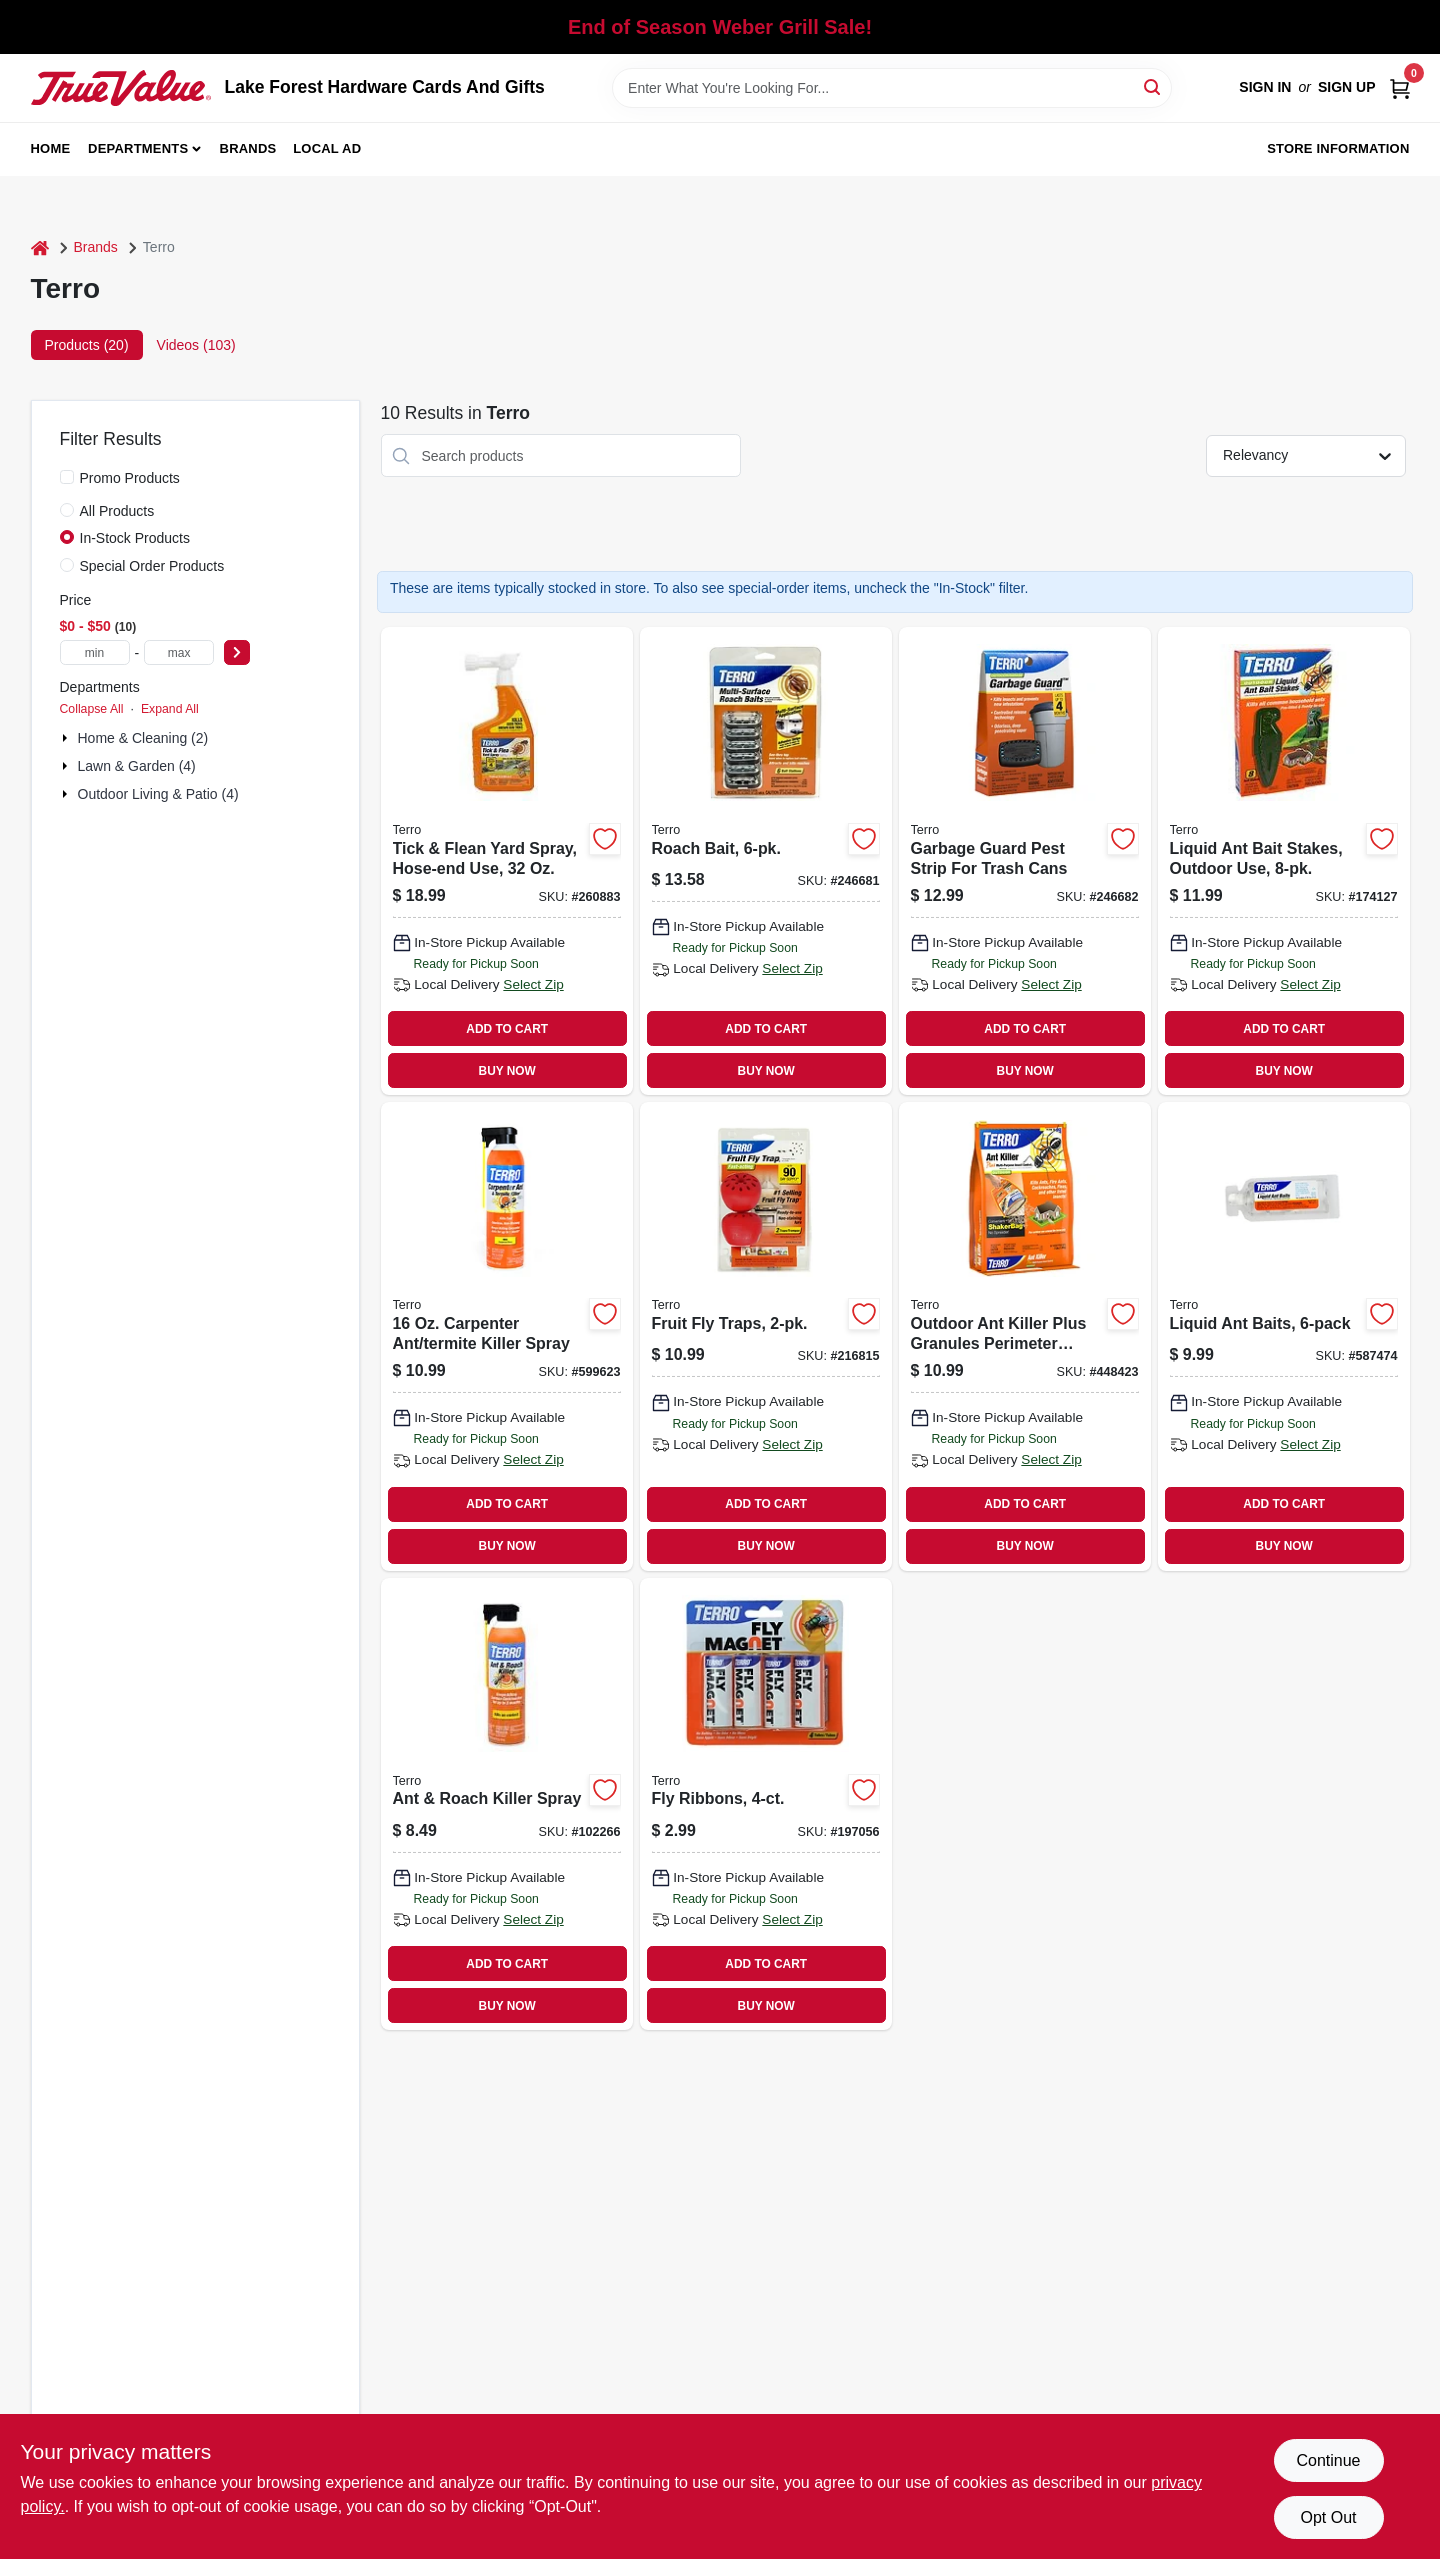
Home (51, 148)
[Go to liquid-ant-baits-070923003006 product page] (1284, 1336)
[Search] (1153, 86)
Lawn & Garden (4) (137, 766)
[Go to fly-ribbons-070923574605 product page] (766, 1804)
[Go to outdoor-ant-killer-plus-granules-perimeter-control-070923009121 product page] (1025, 1336)
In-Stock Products (135, 538)
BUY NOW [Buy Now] (507, 1071)
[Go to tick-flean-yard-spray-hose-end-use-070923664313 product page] (507, 861)
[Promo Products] (67, 477)
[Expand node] (67, 738)
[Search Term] (892, 88)
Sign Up (1347, 87)
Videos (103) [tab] (196, 345)
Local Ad (327, 148)
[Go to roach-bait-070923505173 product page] (766, 861)
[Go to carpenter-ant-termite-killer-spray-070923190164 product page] (507, 1336)
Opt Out (1328, 2517)
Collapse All (92, 709)
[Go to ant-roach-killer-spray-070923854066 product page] (507, 1804)
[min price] (95, 652)
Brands (248, 148)
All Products (117, 511)
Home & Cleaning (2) (143, 738)
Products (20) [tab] (87, 345)
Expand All (170, 709)
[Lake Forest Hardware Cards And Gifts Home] (121, 88)
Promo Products (130, 478)
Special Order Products (152, 566)
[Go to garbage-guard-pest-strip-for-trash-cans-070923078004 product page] (1025, 861)
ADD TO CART (507, 1029)
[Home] (40, 247)
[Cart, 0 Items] (1400, 87)
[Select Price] (237, 652)
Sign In (1265, 87)
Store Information (1338, 148)
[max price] (179, 652)
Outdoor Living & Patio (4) (158, 794)
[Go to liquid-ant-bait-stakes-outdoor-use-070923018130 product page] (1284, 861)
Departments (138, 148)
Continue (1328, 2460)
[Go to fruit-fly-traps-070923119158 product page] (766, 1336)
